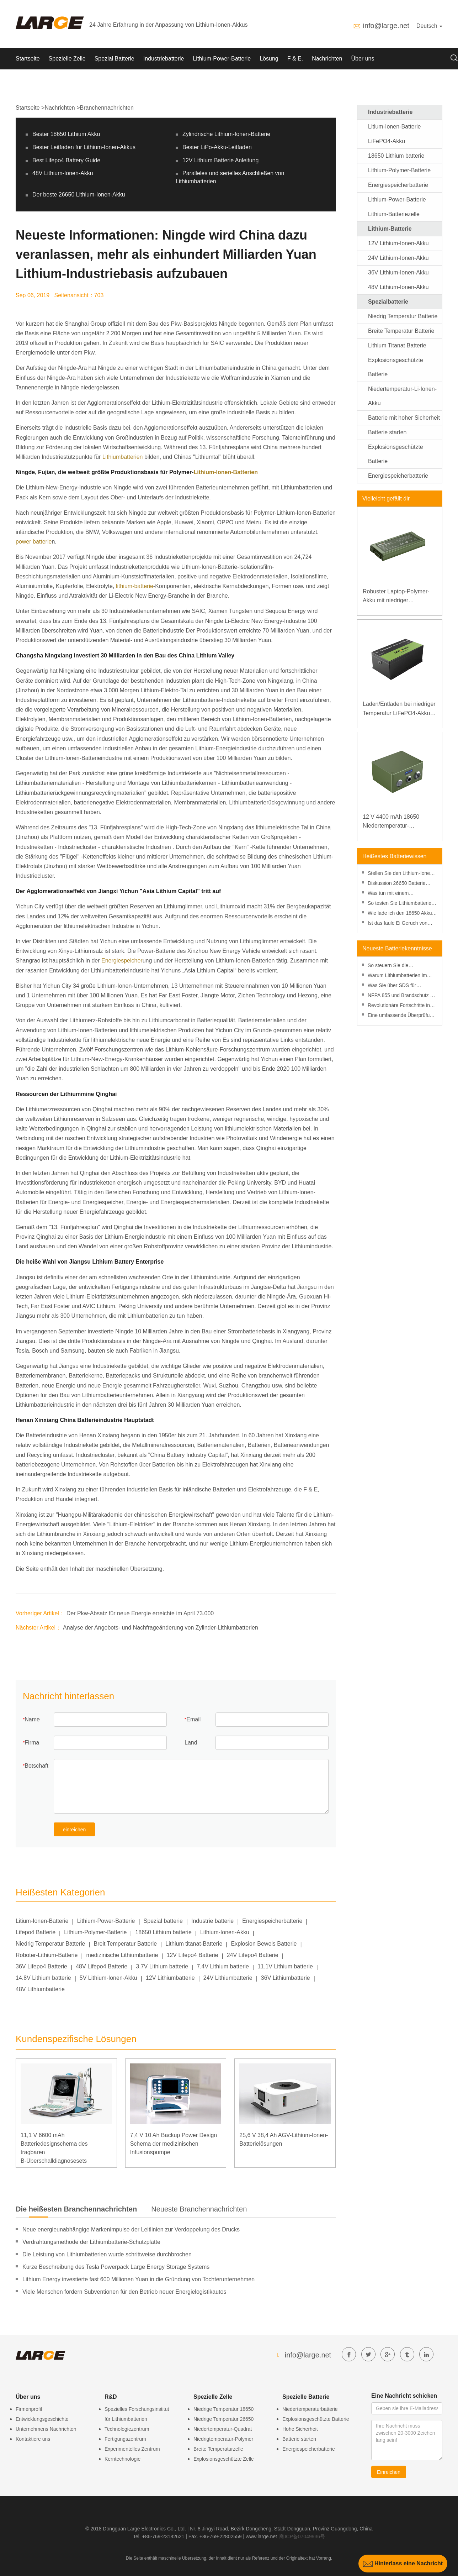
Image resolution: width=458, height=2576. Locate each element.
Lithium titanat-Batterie (193, 1944)
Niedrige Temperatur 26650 (223, 2419)
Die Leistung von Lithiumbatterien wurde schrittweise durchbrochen (107, 2254)
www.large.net (261, 2536)
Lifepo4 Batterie (35, 1932)
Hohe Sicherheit (300, 2429)
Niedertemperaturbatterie (310, 2409)
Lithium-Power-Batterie (222, 59)
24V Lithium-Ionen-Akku (398, 258)
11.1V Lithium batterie (285, 1966)
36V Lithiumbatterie (285, 1978)
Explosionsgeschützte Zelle (223, 2459)
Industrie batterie (212, 1921)
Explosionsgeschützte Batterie (315, 2419)
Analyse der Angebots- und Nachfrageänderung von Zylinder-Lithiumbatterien (160, 1628)
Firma (32, 1743)
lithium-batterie (134, 586)
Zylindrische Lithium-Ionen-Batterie (226, 134)
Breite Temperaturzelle (218, 2449)
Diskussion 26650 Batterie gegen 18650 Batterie (397, 884)
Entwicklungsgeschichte (42, 2419)
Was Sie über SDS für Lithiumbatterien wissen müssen (394, 986)
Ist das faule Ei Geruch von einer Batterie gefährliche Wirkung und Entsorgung (397, 924)
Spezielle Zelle (67, 59)
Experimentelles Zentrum (132, 2449)
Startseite (28, 59)
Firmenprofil (29, 2409)
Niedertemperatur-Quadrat (222, 2429)
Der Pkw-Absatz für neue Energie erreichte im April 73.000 (140, 1613)
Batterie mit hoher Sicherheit (404, 418)
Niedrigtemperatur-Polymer (223, 2439)
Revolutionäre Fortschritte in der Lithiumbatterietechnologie (401, 1006)
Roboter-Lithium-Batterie (47, 1955)
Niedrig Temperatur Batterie (50, 1944)
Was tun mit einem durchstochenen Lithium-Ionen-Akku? (402, 894)
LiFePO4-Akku (386, 141)
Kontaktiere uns (33, 2439)
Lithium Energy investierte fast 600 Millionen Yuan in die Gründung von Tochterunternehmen (138, 2279)
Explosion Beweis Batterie (264, 1944)
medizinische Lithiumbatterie (122, 1955)
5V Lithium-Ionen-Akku (108, 1978)
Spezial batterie (163, 1921)
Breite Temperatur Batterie (401, 331)
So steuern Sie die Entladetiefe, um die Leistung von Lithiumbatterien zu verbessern (400, 966)
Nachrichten (327, 59)
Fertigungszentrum (125, 2439)
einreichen (74, 1829)
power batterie (34, 542)
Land (191, 1743)
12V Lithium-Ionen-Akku (398, 243)
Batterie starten (387, 432)
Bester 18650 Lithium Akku (66, 134)
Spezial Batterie (114, 59)
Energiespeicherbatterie (272, 1921)
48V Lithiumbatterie (40, 1989)
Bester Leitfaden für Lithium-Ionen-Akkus (83, 147)
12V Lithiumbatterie (170, 1978)
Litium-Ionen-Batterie (42, 1921)
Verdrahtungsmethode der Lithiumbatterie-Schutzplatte (91, 2242)
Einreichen (388, 2472)
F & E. (295, 59)
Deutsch (429, 26)
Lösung (269, 59)
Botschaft (36, 1766)
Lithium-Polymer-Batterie (95, 1932)
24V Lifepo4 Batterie (252, 1955)
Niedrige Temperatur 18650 (223, 2409)
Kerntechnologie (122, 2459)
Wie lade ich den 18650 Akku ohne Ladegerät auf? (400, 914)
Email (193, 1719)
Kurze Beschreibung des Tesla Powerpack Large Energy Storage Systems (115, 2267)
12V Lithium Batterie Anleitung (220, 160)
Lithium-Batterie (390, 229)
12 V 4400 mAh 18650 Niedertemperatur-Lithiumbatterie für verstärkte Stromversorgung (399, 822)
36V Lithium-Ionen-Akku (398, 272)
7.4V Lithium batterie (223, 1966)
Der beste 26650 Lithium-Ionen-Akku (78, 195)
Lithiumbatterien (122, 457)
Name (32, 1719)
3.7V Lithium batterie (162, 1966)
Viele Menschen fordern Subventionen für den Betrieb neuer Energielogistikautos (124, 2292)
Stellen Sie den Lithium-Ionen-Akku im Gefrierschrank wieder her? (402, 874)
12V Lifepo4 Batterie (192, 1955)
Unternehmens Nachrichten (46, 2429)
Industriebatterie (163, 59)
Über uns (362, 59)
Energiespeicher (122, 961)
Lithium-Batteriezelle (394, 214)
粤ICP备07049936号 (302, 2536)
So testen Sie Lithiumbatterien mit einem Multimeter (401, 904)
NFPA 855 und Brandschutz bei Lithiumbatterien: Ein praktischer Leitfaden (402, 996)
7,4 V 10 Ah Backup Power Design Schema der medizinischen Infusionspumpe (173, 2143)
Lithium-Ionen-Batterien (226, 472)
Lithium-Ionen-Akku (224, 1932)
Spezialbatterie (388, 302)
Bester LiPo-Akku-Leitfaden (217, 147)
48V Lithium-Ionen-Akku (62, 173)
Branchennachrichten (107, 108)
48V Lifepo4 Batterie (101, 1966)
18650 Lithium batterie (163, 1932)
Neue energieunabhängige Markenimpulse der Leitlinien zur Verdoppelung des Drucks (131, 2229)
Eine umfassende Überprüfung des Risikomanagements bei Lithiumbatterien (401, 1016)
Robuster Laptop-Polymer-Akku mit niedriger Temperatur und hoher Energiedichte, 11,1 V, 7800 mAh (397, 596)
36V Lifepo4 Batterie (41, 1966)
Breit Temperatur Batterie (125, 1944)
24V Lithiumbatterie (227, 1978)
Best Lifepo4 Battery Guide (66, 160)
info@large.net (386, 26)
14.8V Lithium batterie (43, 1978)
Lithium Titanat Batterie (397, 345)
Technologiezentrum (127, 2429)
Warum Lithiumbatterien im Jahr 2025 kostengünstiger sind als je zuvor (402, 976)
